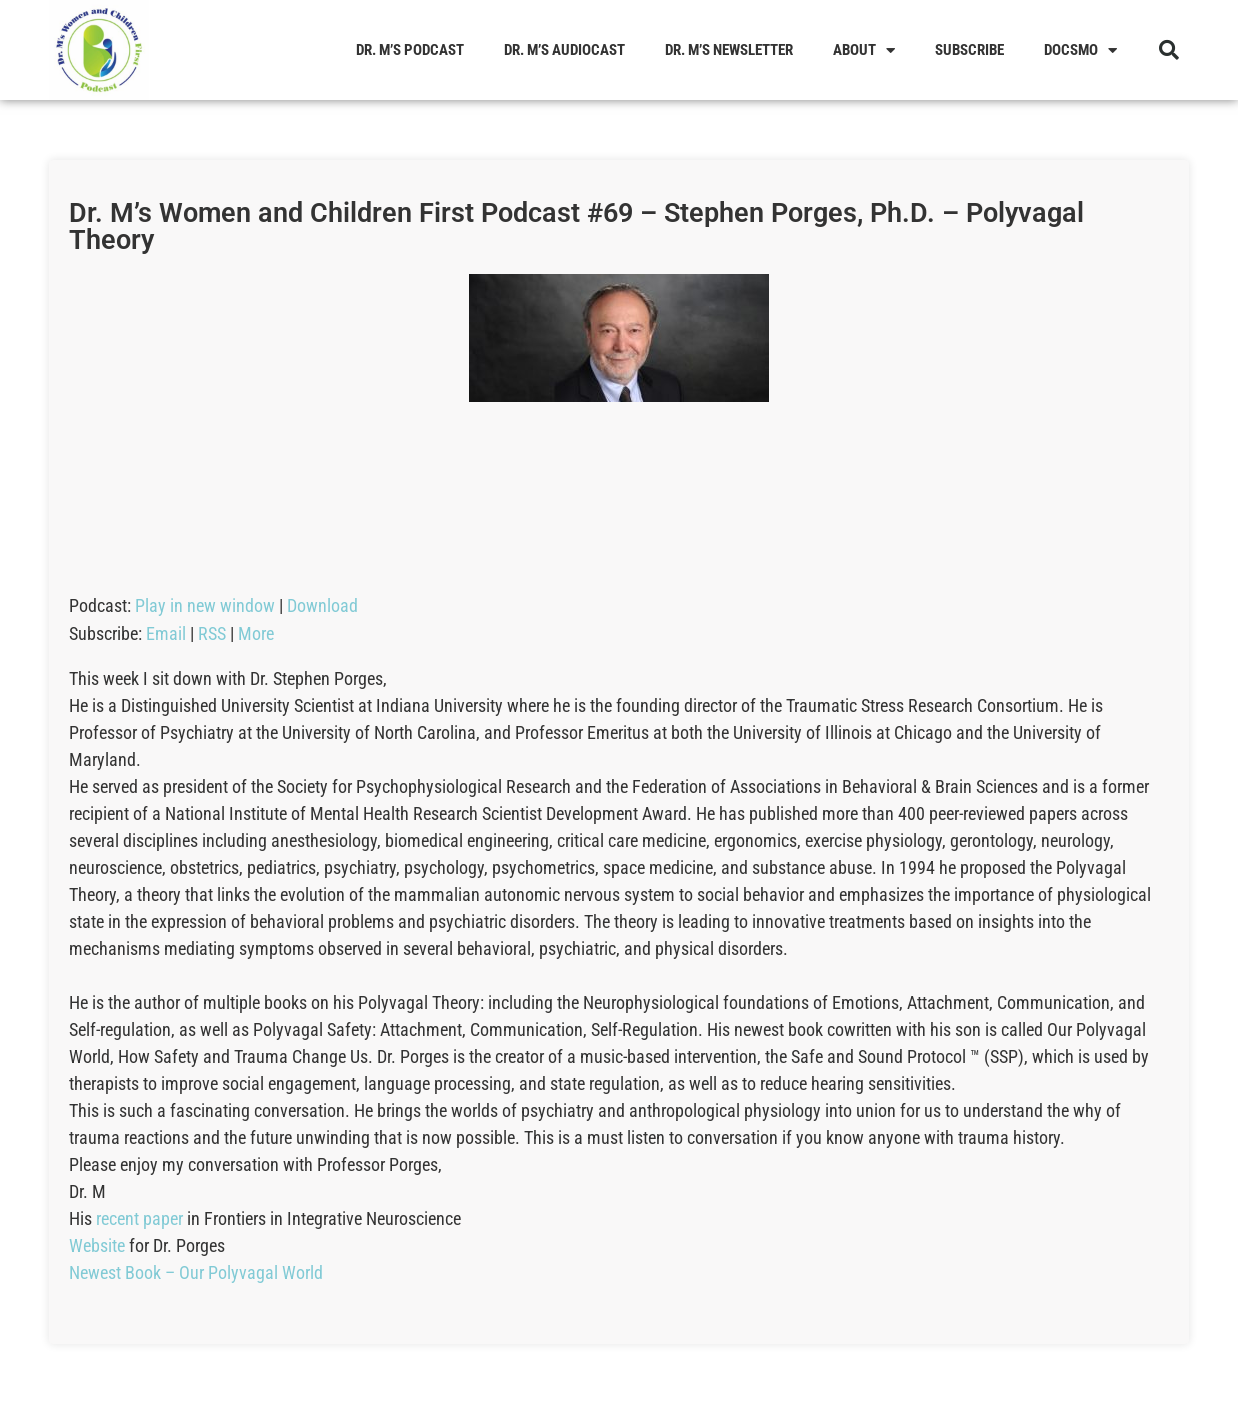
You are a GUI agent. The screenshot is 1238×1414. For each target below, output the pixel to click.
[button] (1169, 50)
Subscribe (969, 50)
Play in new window (205, 605)
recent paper (139, 1218)
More (256, 633)
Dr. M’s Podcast (410, 50)
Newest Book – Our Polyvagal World (196, 1272)
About (864, 50)
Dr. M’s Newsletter (729, 50)
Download (322, 605)
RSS (212, 633)
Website (97, 1245)
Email (166, 633)
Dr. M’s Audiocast (564, 50)
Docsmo (1080, 50)
